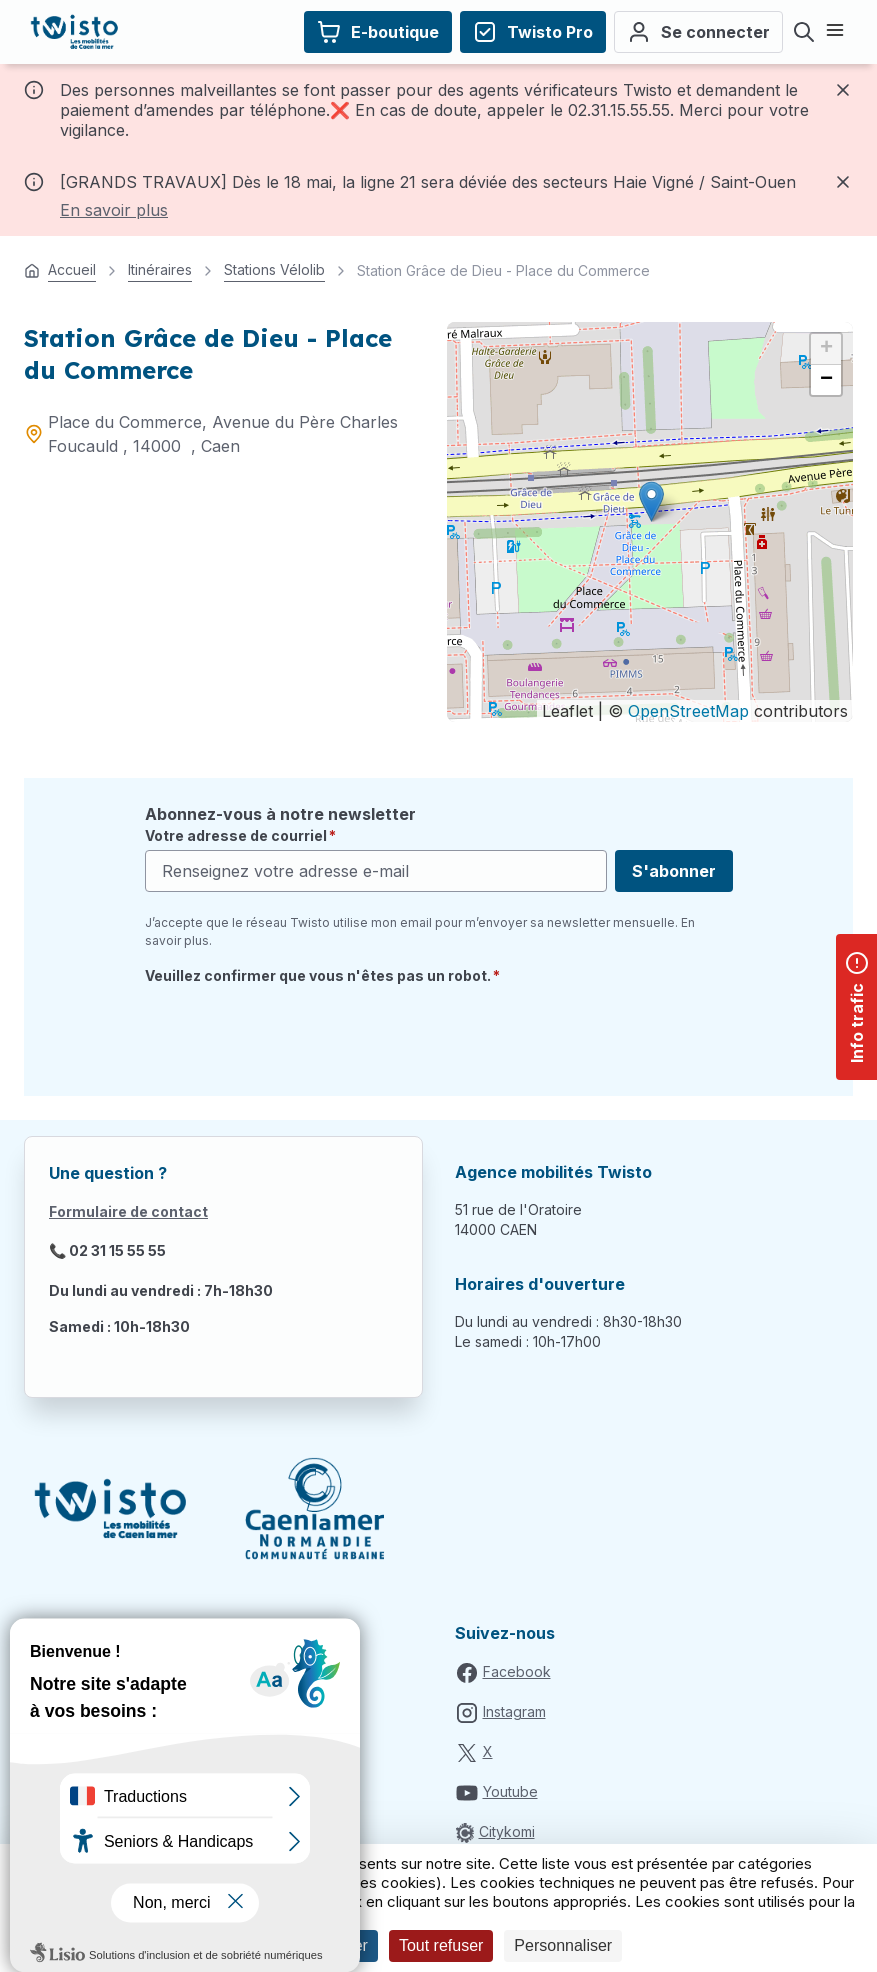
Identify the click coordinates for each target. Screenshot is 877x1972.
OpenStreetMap (688, 711)
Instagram (514, 1711)
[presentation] (297, 1033)
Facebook (517, 1671)
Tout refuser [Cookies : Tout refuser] (441, 1945)
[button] (651, 501)
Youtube (510, 1791)
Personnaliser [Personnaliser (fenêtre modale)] (563, 1945)
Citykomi (507, 1831)
